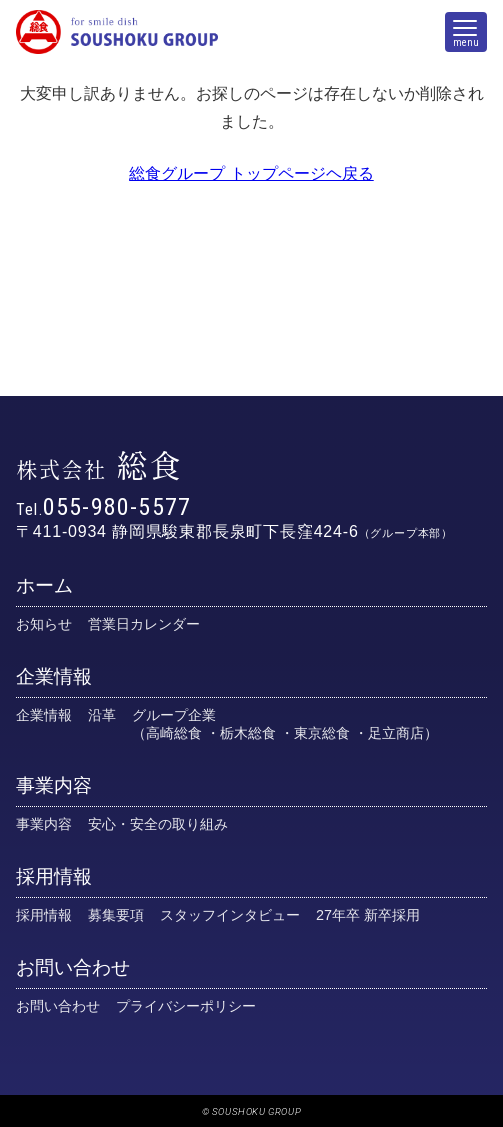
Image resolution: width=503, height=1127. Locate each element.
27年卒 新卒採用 (368, 915)
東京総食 (322, 733)
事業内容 (54, 785)
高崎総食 (174, 733)
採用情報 (54, 876)
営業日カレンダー (144, 624)
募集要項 (116, 915)
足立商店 (396, 733)
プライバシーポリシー (186, 1006)
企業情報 (54, 676)
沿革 (102, 715)
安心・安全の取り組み (158, 824)
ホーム (44, 585)
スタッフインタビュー (230, 915)
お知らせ (44, 624)
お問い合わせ (73, 967)
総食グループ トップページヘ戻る (251, 173)
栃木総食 (248, 733)
